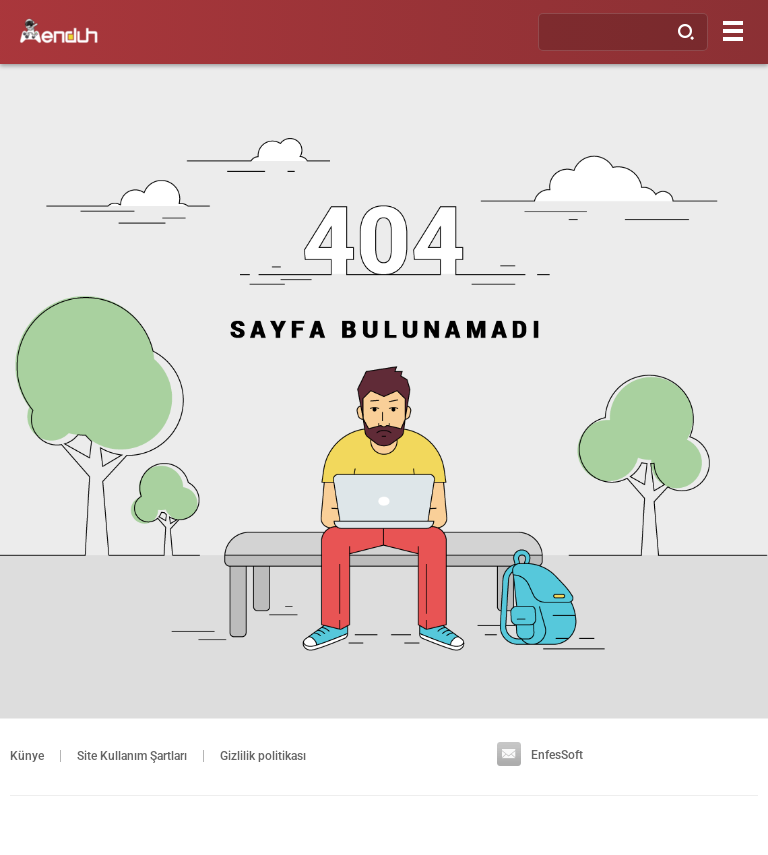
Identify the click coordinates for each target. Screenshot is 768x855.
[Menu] (733, 30)
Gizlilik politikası (263, 756)
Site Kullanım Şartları (132, 756)
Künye (27, 756)
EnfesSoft (540, 755)
